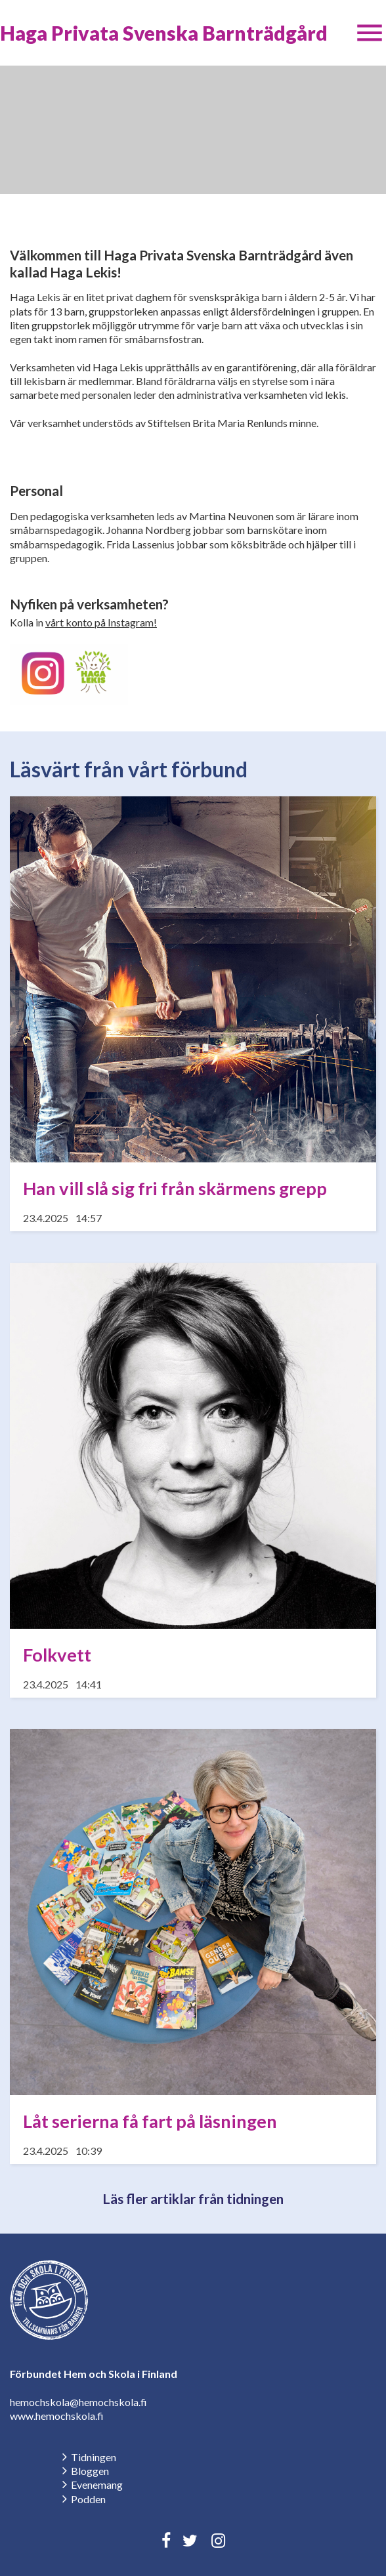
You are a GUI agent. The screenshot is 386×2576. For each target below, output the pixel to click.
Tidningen (93, 2457)
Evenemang (97, 2484)
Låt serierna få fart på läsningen (150, 2121)
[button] (369, 32)
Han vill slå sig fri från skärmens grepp (175, 1188)
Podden (88, 2499)
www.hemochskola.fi (57, 2415)
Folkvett (57, 1655)
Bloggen (90, 2470)
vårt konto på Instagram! (101, 622)
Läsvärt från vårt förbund (128, 769)
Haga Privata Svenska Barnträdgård (164, 33)
